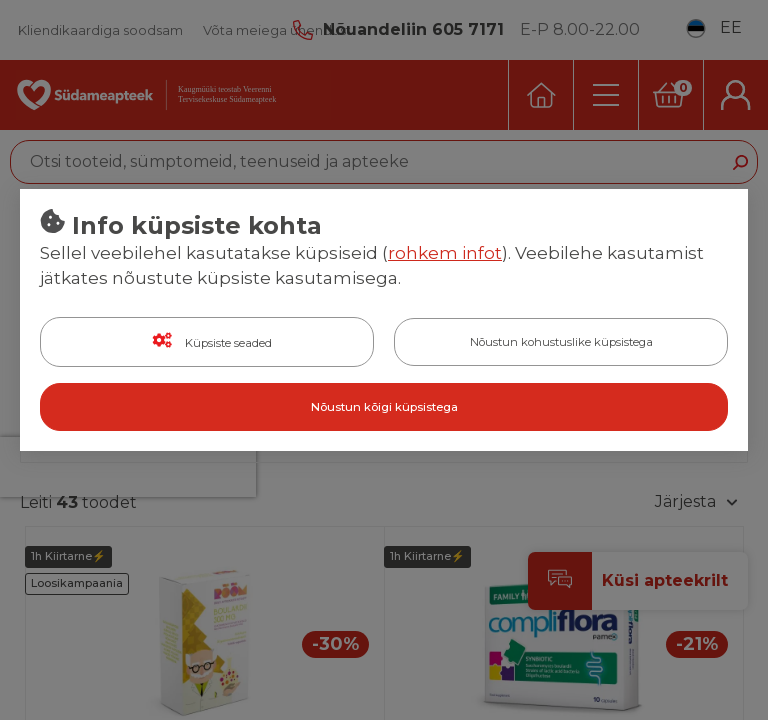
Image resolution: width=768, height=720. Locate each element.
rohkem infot (445, 253)
